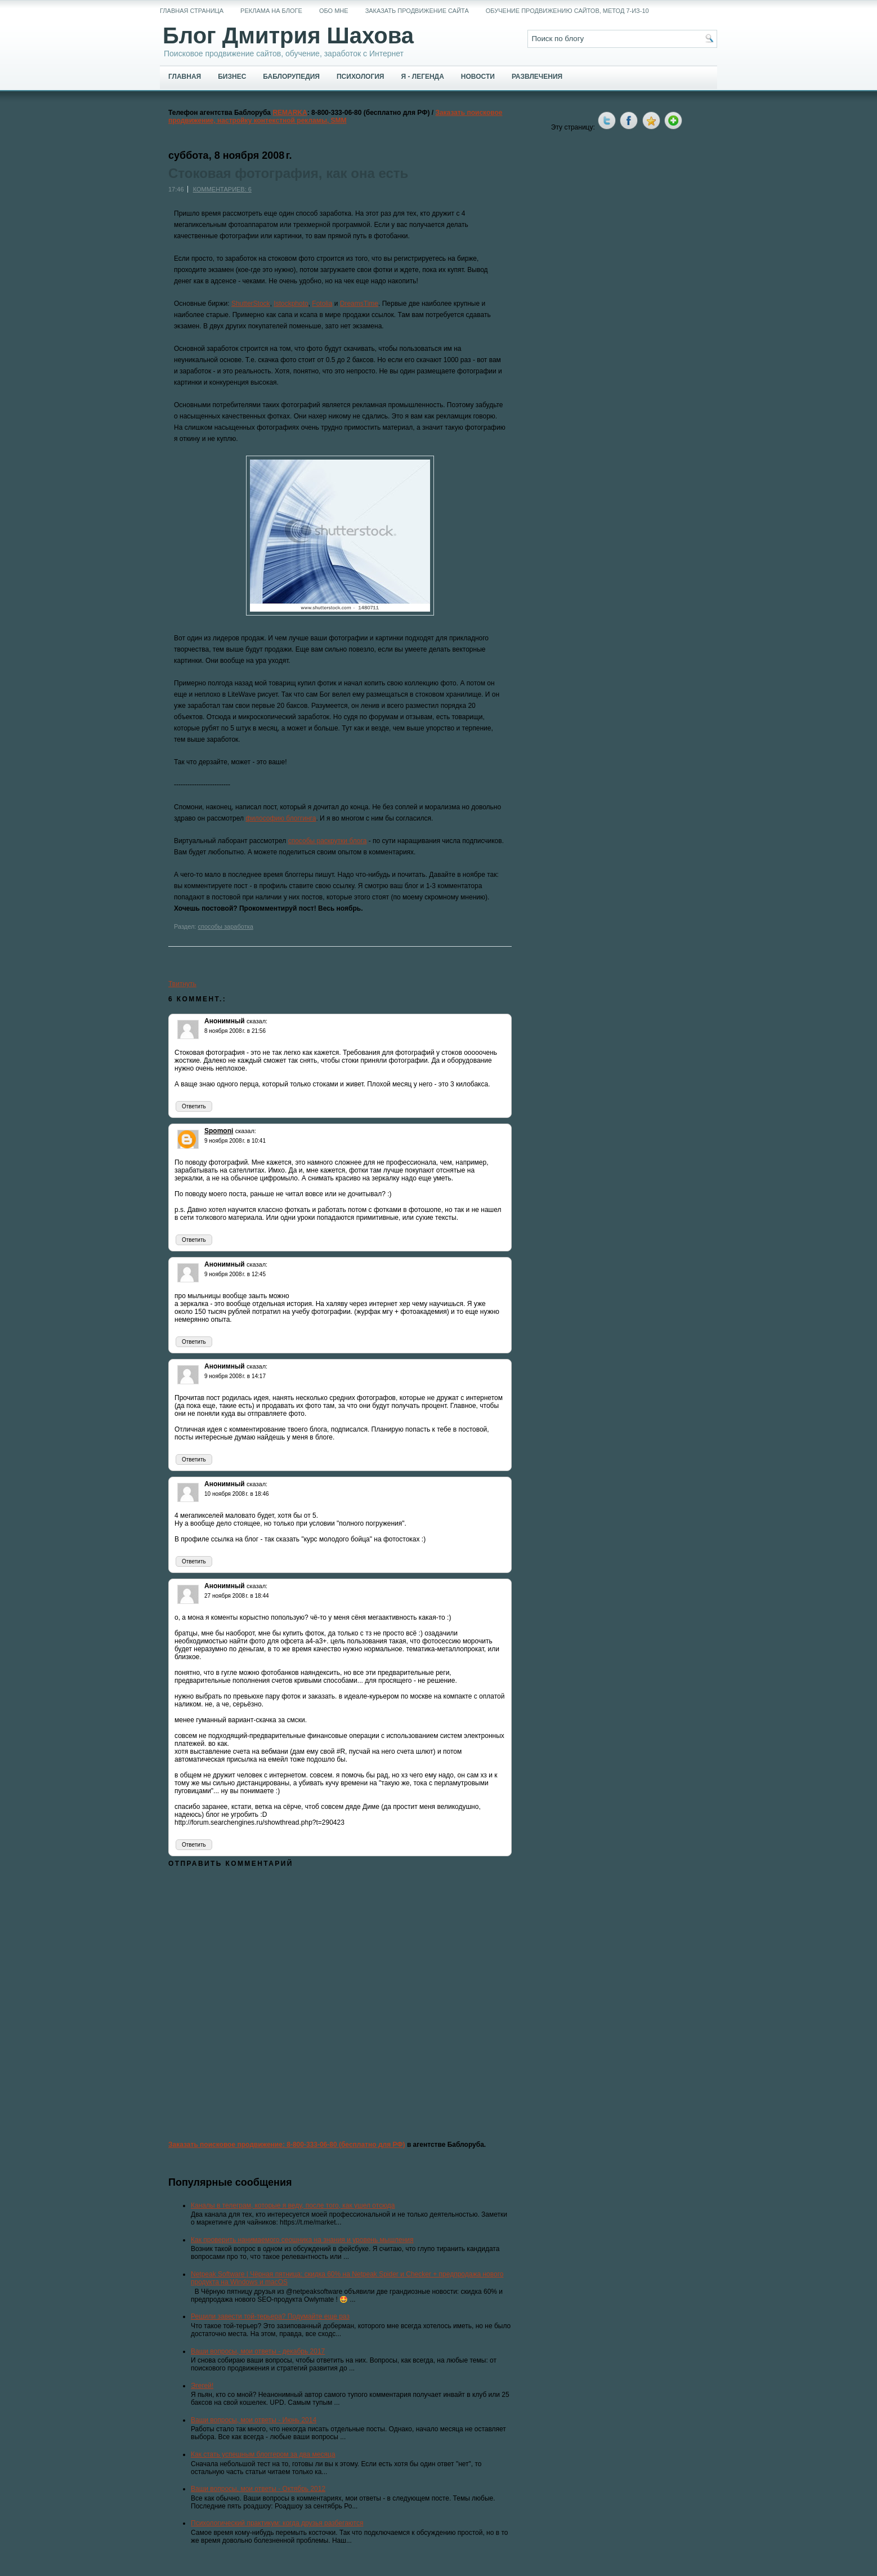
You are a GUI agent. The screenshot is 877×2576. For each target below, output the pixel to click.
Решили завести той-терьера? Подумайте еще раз (270, 2316)
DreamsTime (359, 303)
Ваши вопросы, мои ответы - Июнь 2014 (253, 2420)
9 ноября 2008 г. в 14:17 (235, 1376)
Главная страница (191, 10)
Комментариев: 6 (222, 189)
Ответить (194, 1106)
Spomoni (218, 1131)
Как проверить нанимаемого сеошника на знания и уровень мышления (302, 2240)
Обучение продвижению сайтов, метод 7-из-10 (567, 10)
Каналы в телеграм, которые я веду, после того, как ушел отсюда (293, 2205)
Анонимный (224, 1021)
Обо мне (333, 10)
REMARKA (289, 113)
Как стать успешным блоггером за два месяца (263, 2454)
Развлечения (537, 77)
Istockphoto (291, 303)
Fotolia (322, 303)
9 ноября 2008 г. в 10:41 (235, 1141)
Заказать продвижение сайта (417, 10)
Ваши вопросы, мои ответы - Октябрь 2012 (258, 2489)
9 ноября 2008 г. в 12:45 (235, 1274)
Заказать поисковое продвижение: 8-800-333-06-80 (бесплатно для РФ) (286, 2145)
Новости (478, 77)
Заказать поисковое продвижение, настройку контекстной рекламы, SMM (335, 116)
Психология (360, 77)
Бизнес (232, 77)
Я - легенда (422, 77)
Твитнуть (182, 984)
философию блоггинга (280, 818)
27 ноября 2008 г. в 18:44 (236, 1596)
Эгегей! (202, 2386)
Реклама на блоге (271, 10)
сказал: (257, 1021)
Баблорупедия (291, 77)
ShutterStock (250, 303)
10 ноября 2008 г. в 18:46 (236, 1494)
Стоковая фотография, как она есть (288, 173)
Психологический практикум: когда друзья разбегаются (277, 2523)
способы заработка (225, 926)
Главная (184, 77)
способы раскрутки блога (327, 841)
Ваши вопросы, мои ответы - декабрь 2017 (258, 2351)
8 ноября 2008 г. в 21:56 (235, 1031)
